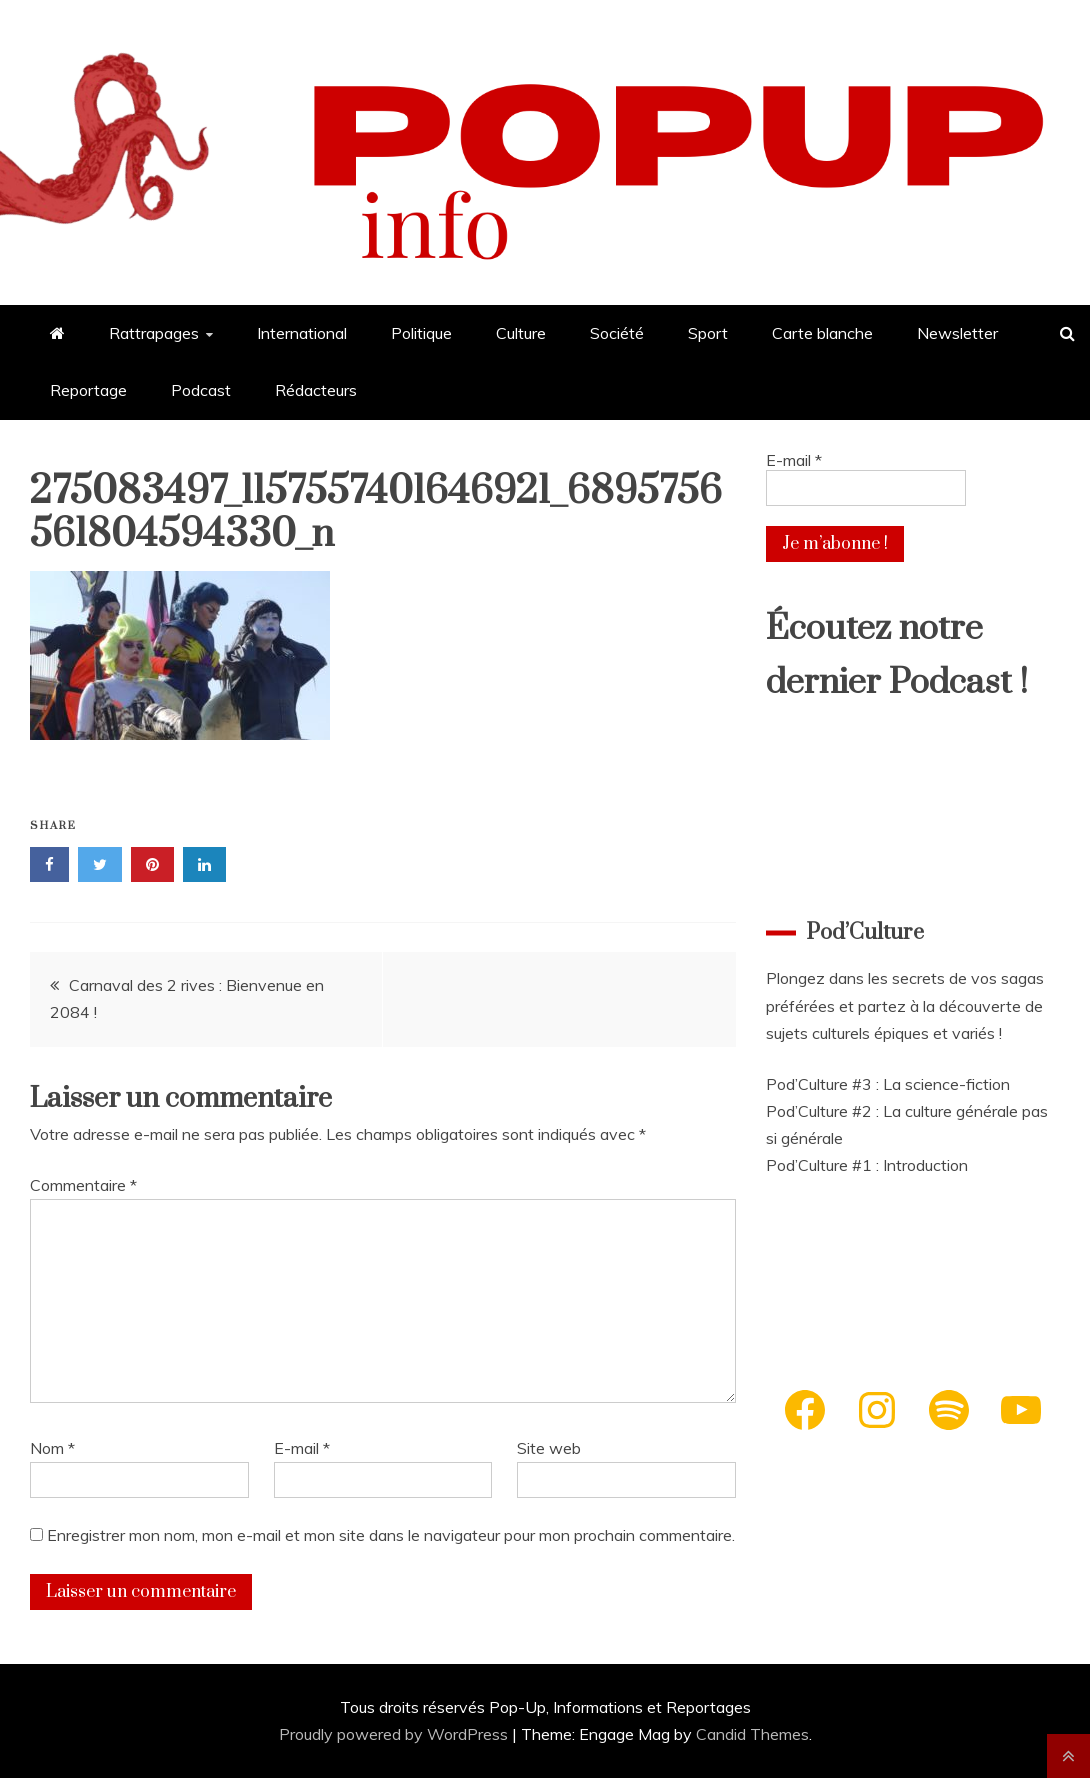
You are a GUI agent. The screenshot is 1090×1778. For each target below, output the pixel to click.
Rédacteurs (316, 390)
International (302, 333)
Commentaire (83, 1185)
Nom (52, 1448)
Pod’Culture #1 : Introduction (867, 1165)
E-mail (302, 1448)
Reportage (88, 390)
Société (617, 333)
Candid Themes (752, 1734)
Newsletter (957, 333)
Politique (421, 333)
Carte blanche (822, 333)
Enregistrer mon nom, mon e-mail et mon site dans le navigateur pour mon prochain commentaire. (391, 1535)
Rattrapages (154, 333)
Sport (708, 333)
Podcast (201, 390)
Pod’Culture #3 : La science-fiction (888, 1084)
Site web (549, 1448)
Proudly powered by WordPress (395, 1734)
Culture (521, 333)
